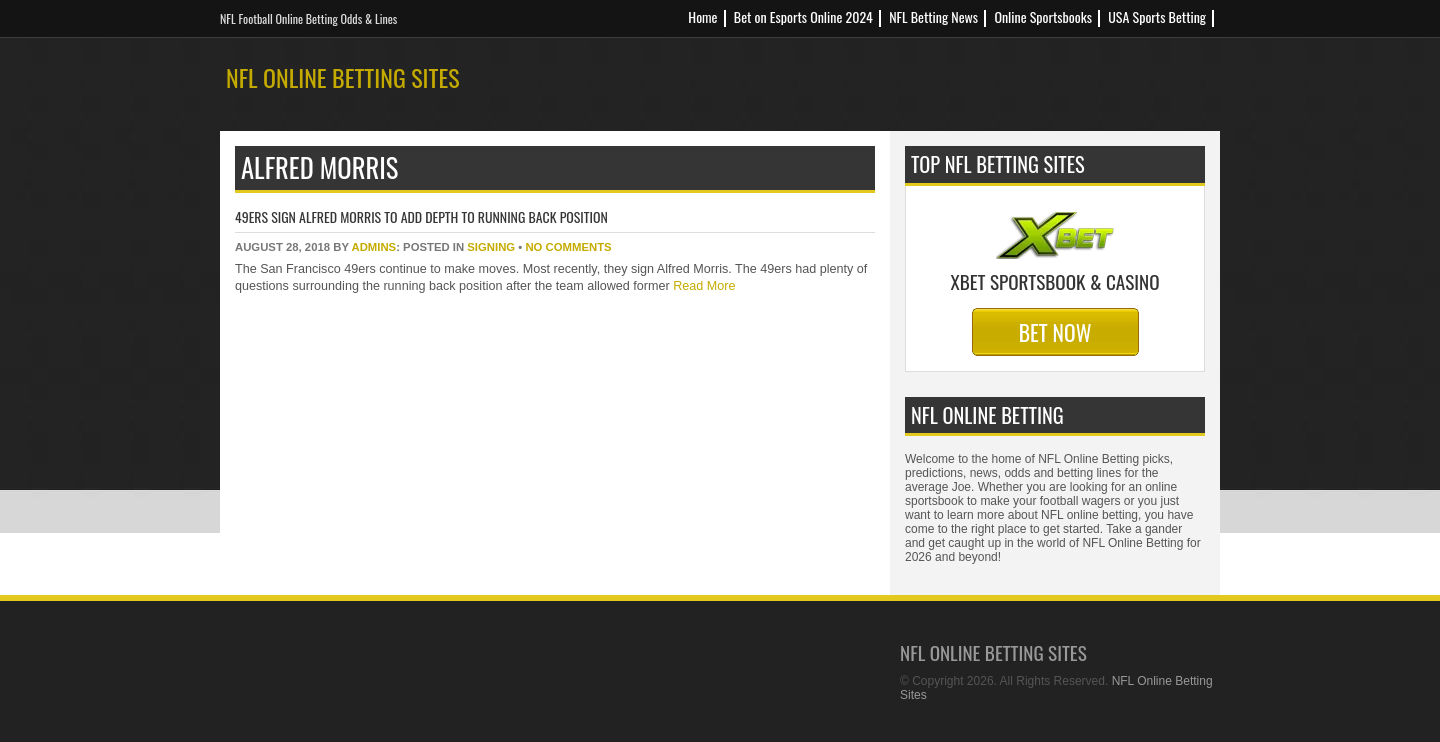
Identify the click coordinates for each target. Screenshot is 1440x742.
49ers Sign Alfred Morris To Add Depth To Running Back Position (421, 216)
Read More (703, 286)
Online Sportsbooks (1043, 16)
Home (702, 16)
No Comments (568, 247)
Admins (373, 247)
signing (491, 247)
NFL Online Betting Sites (343, 77)
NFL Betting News (933, 16)
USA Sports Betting (1157, 16)
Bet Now (1055, 332)
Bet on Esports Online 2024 (803, 16)
